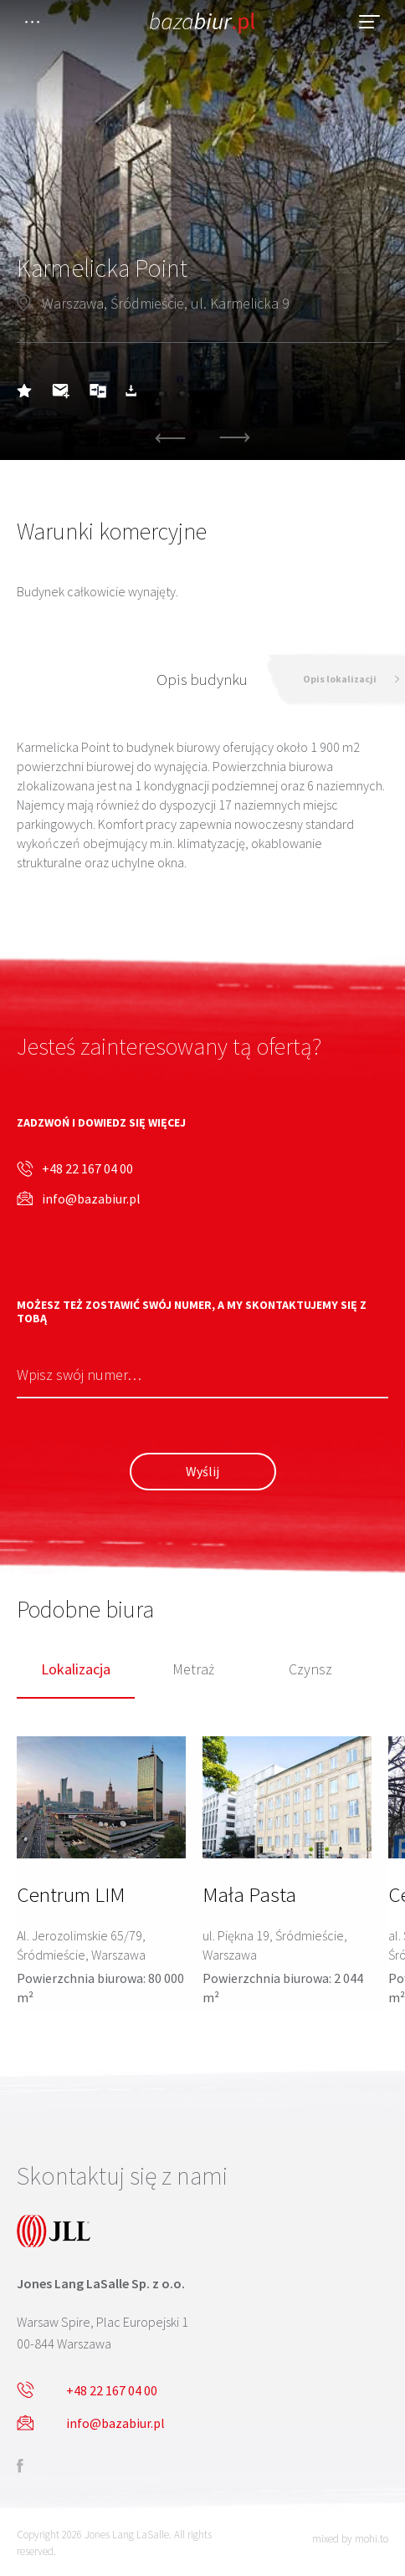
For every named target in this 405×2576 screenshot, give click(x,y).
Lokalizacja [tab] (76, 1670)
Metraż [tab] (193, 1670)
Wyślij (202, 1471)
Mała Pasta (249, 1894)
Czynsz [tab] (310, 1670)
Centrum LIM (71, 1894)
